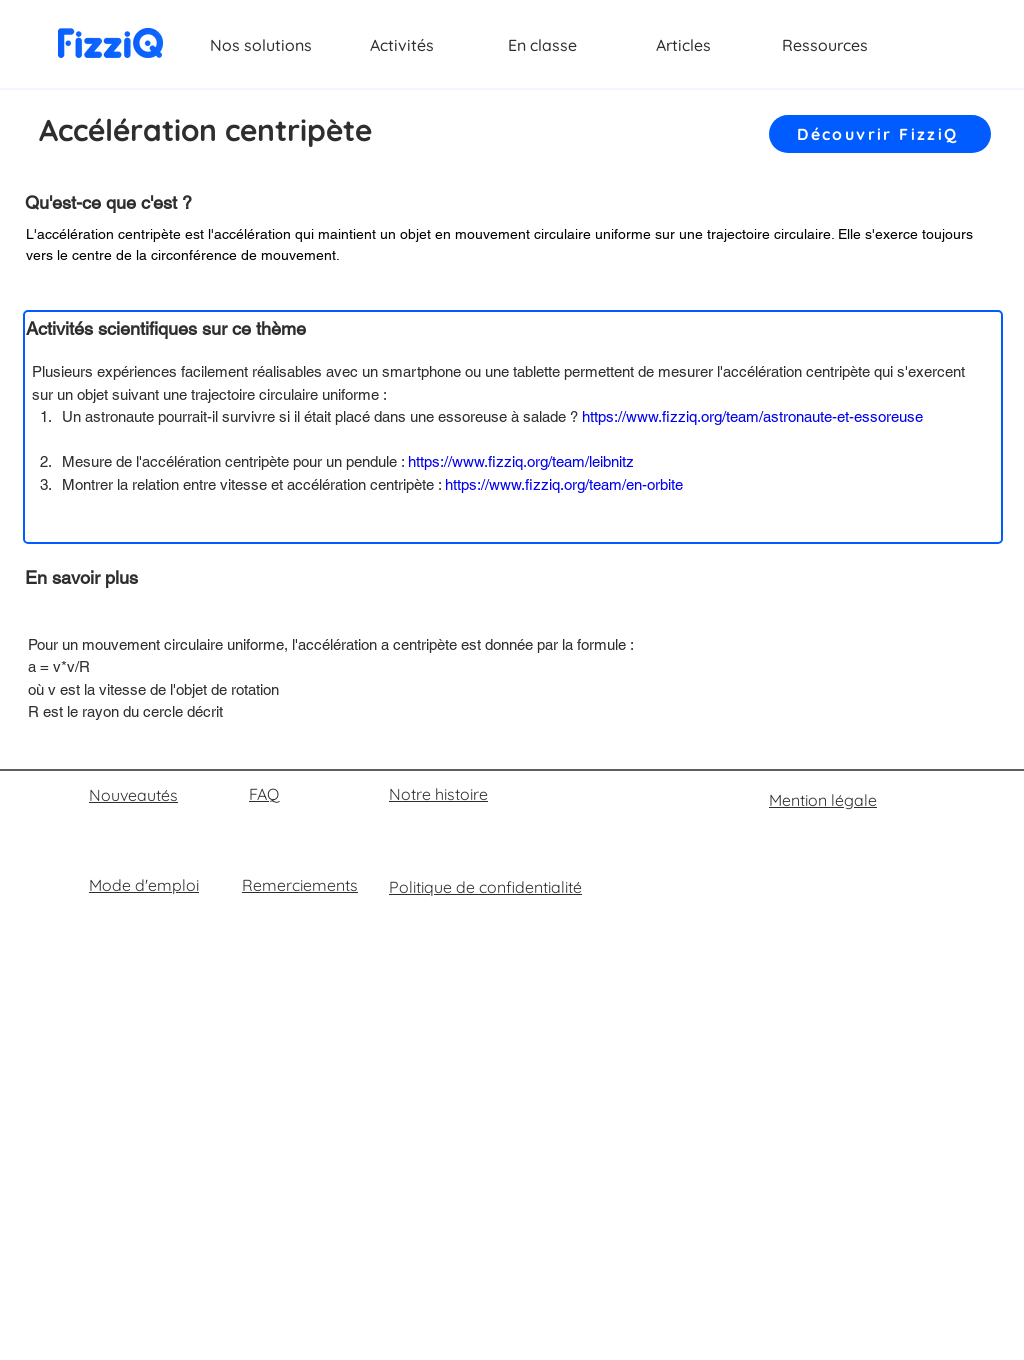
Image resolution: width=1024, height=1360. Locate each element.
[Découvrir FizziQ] (880, 134)
